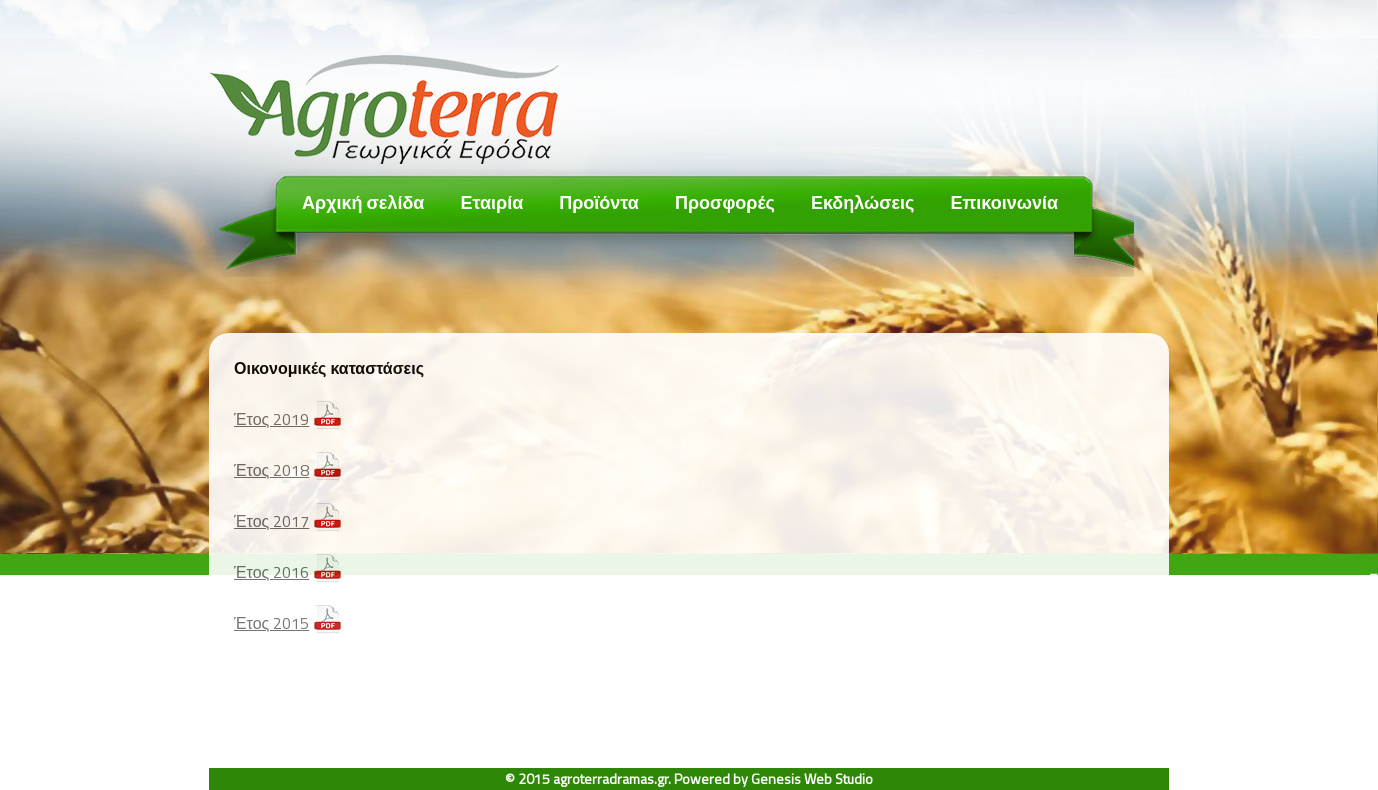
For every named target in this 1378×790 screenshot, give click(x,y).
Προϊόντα (599, 202)
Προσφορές (725, 202)
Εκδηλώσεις (863, 202)
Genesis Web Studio (812, 778)
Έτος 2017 (271, 521)
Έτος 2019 (271, 419)
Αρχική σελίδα (363, 202)
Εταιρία (491, 202)
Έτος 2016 (271, 572)
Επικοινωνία (1004, 202)
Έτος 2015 (271, 623)
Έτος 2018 (271, 470)
